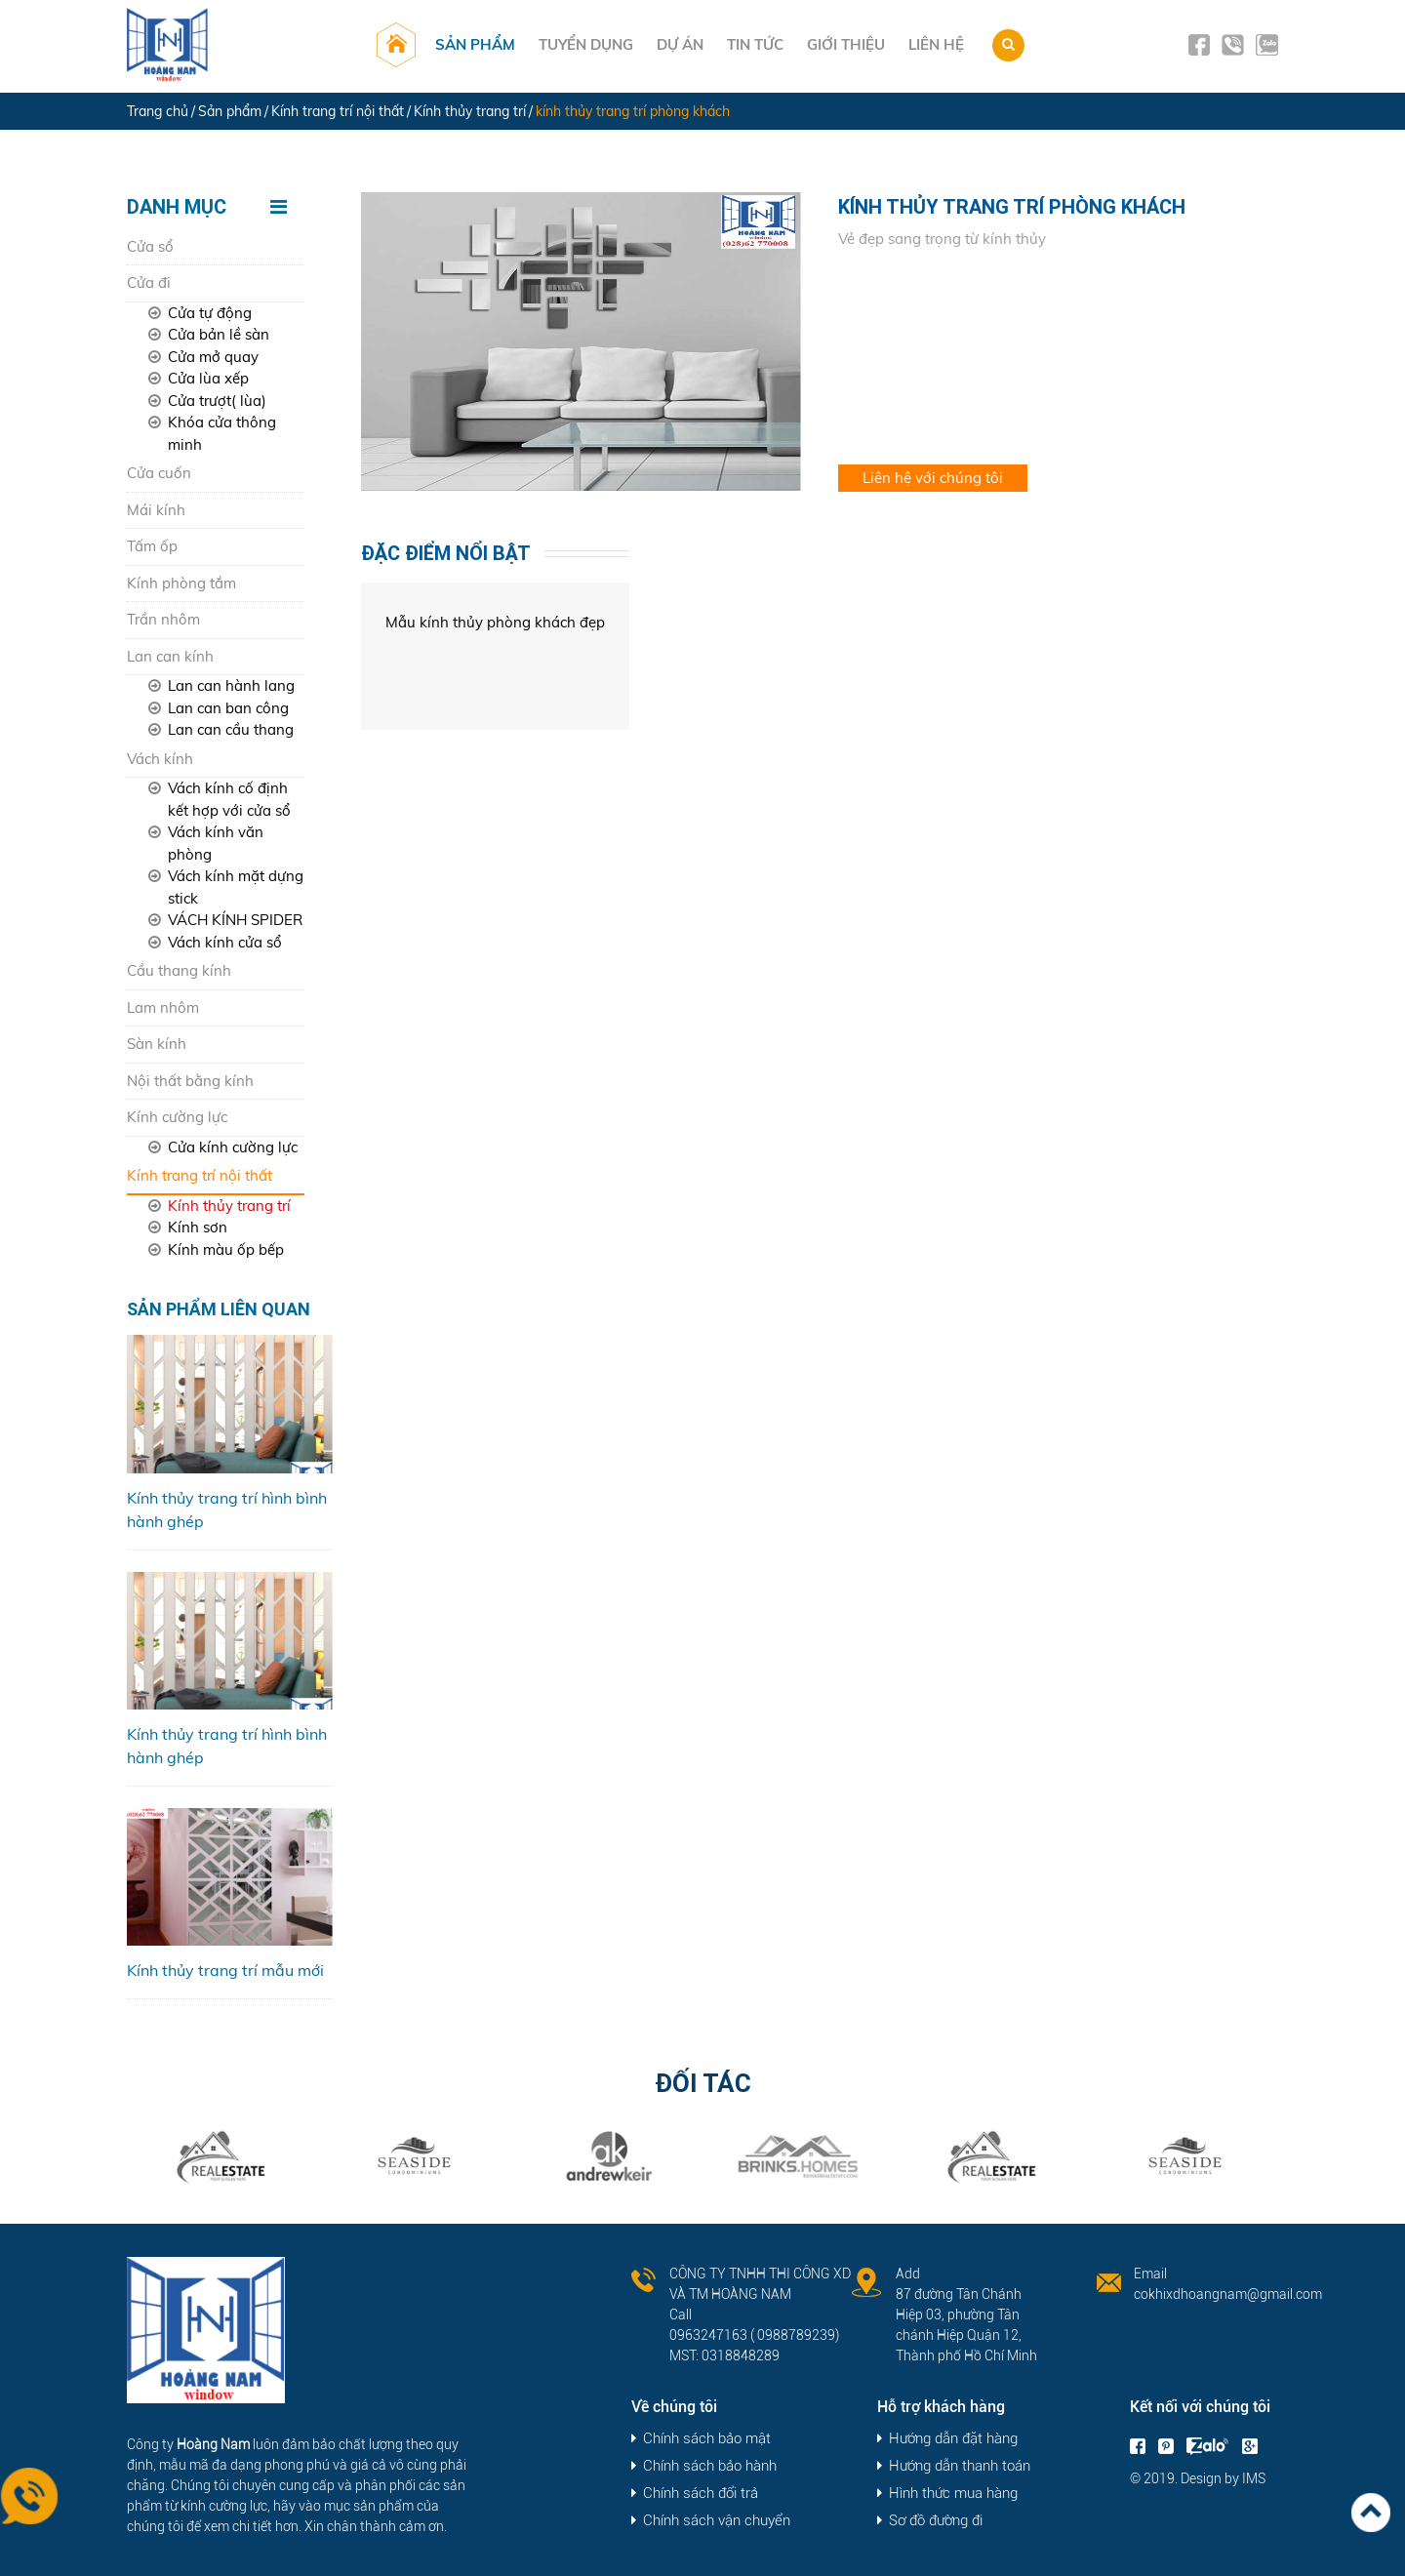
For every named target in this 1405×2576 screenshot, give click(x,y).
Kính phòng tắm (181, 583)
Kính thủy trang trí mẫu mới (225, 1970)
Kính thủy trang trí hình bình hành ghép (227, 1509)
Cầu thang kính (179, 970)
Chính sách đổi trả (700, 2493)
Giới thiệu (850, 44)
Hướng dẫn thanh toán (959, 2466)
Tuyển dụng (589, 44)
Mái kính (156, 510)
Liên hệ (940, 44)
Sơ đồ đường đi (936, 2521)
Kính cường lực (177, 1116)
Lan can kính (170, 656)
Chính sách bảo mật (707, 2439)
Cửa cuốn (159, 472)
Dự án (684, 44)
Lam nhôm (163, 1007)
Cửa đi (149, 282)
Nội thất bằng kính (190, 1080)
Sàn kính (156, 1043)
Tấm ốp (152, 546)
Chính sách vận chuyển (716, 2521)
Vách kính (160, 758)
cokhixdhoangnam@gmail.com (1228, 2294)
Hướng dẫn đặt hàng (953, 2439)
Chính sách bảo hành (710, 2466)
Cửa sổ (150, 246)
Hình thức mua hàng (953, 2493)
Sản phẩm (479, 44)
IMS (1253, 2478)
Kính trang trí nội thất (199, 1175)
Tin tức (759, 44)
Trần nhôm (163, 619)
